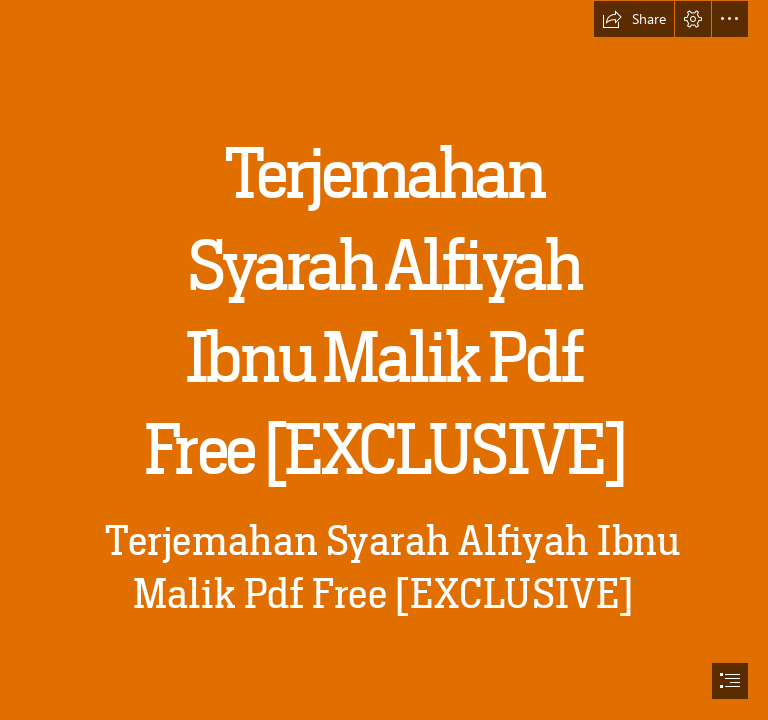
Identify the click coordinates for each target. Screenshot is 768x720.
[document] (384, 360)
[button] (634, 19)
